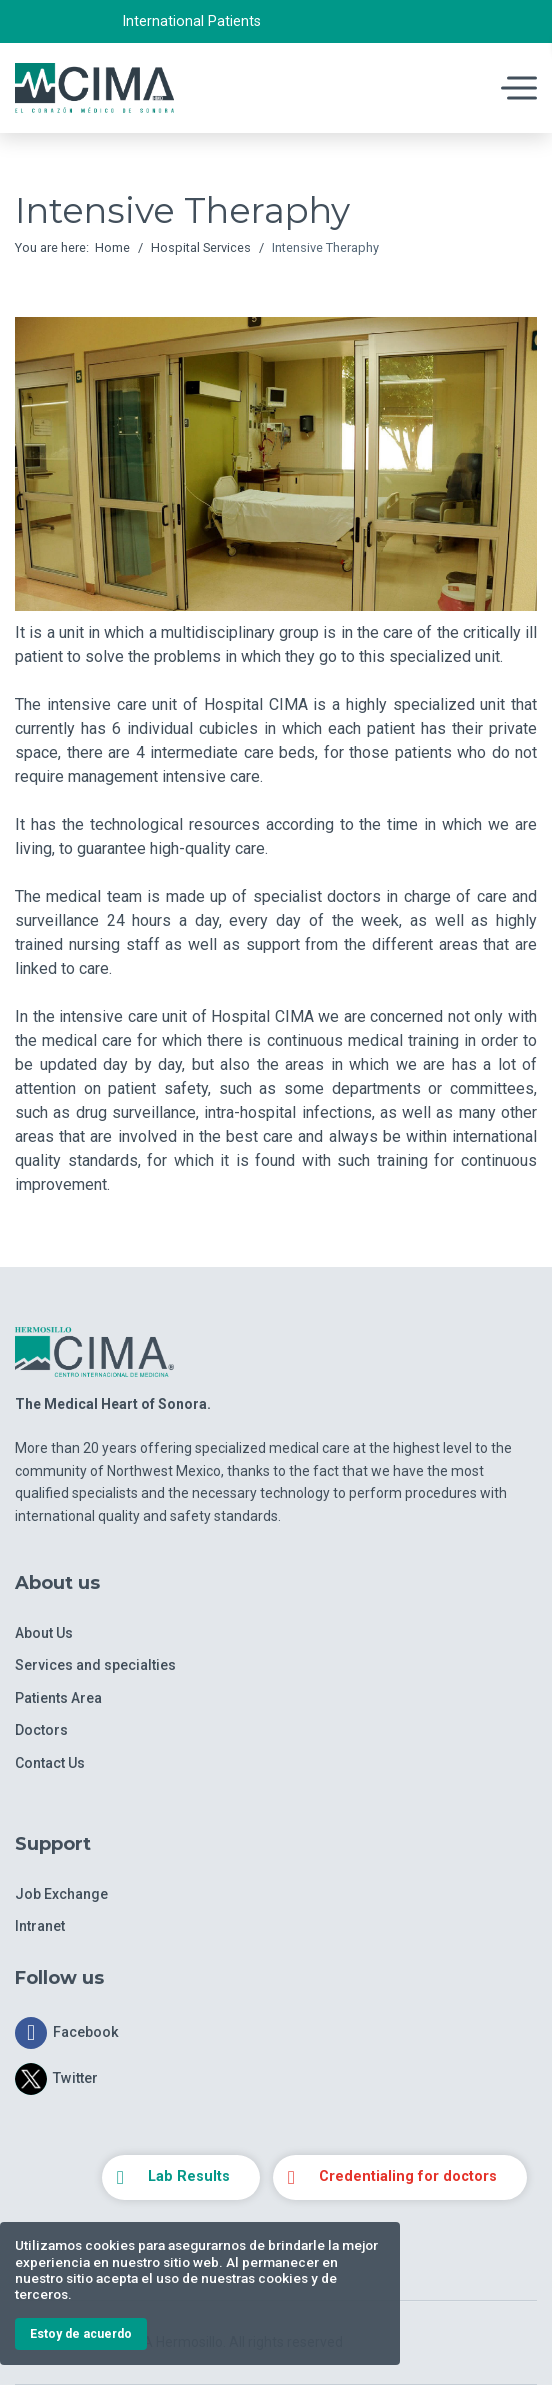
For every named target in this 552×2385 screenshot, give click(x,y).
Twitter (75, 2078)
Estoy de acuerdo (81, 2334)
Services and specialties (95, 1665)
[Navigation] (460, 88)
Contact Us (50, 1763)
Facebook (86, 2032)
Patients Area (58, 1698)
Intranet (40, 1926)
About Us (44, 1633)
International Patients (191, 21)
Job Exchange (61, 1894)
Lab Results (189, 2176)
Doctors (41, 1730)
